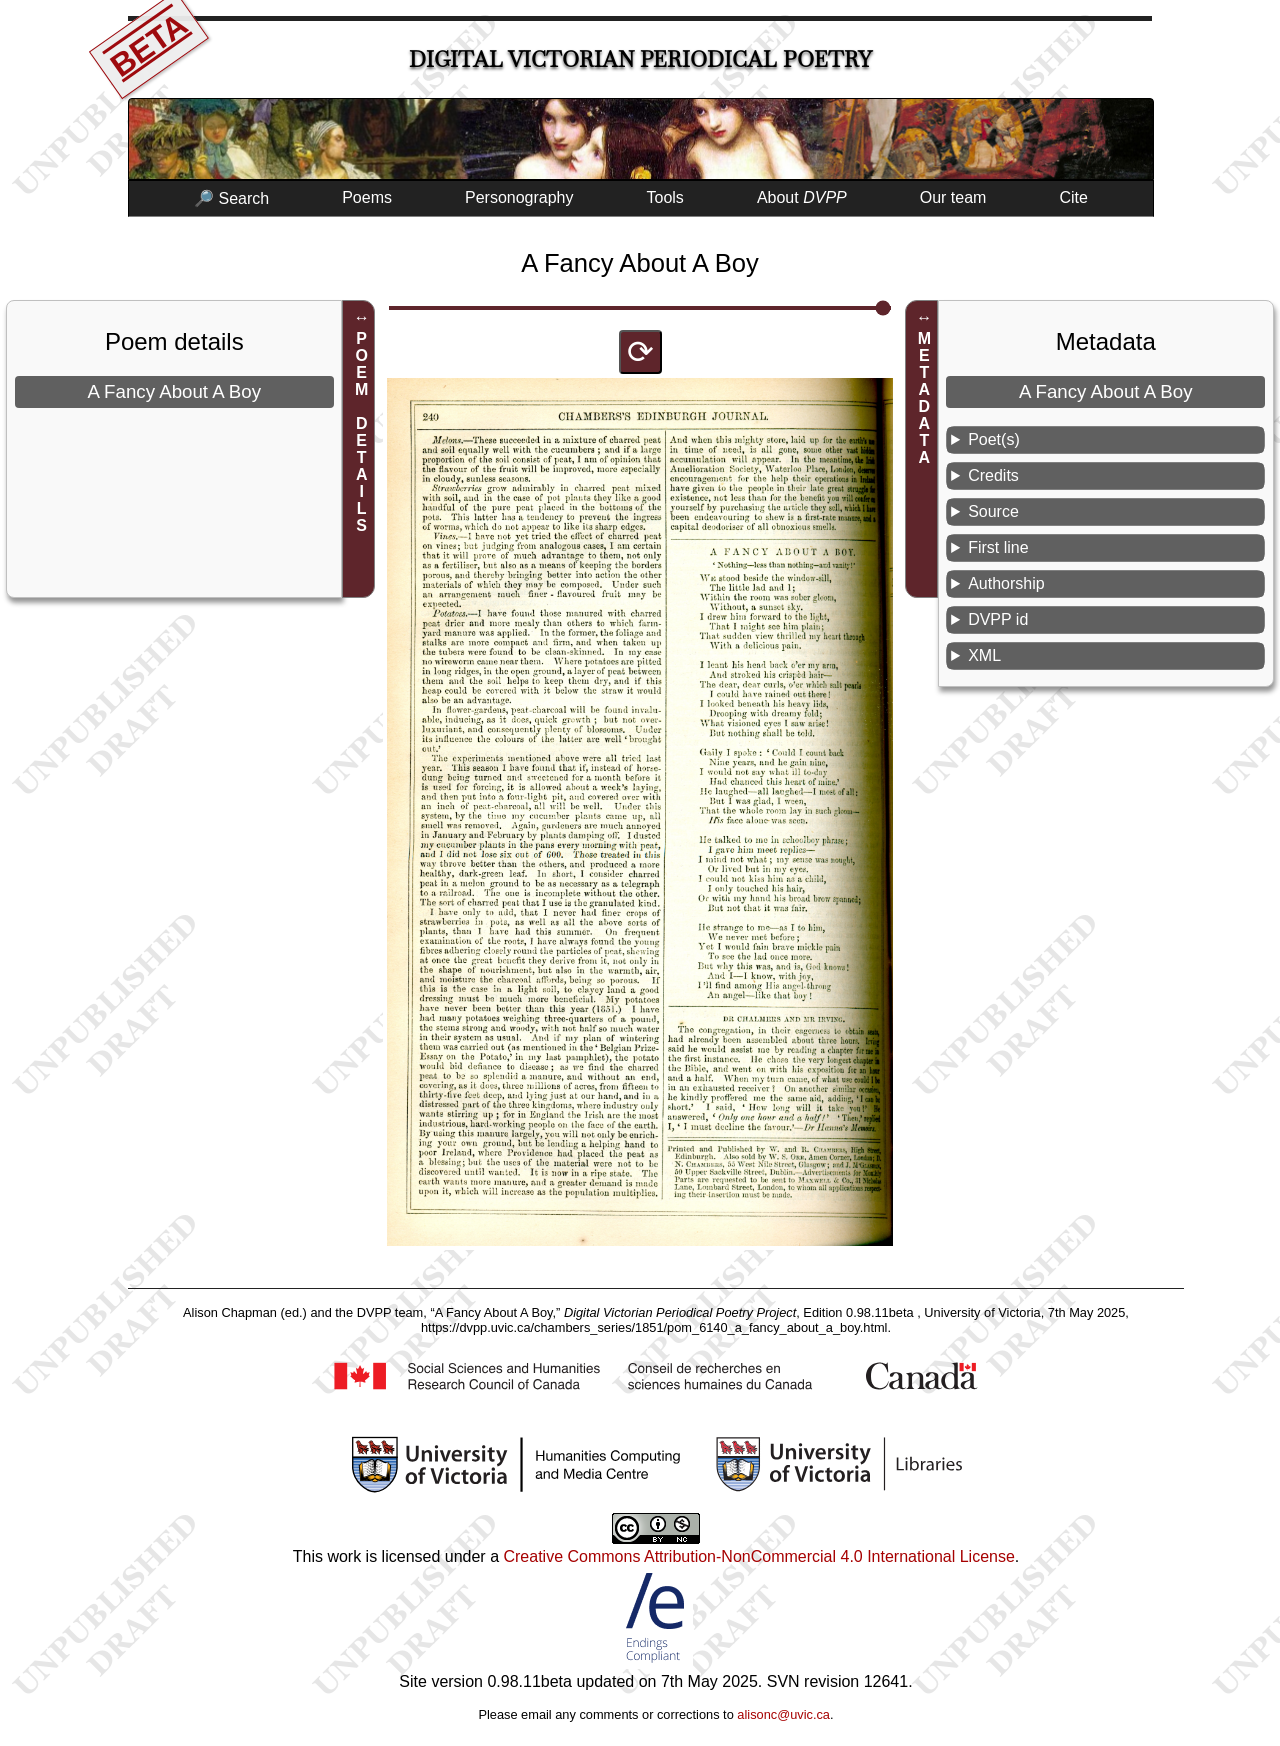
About (802, 197)
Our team (953, 197)
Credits (993, 475)
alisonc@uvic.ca (783, 1714)
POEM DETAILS (361, 432)
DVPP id (998, 619)
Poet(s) (994, 439)
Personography (519, 197)
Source (993, 511)
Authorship (1006, 583)
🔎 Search (231, 198)
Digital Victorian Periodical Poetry (640, 59)
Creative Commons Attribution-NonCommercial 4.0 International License (758, 1556)
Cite (1073, 197)
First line (998, 547)
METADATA (924, 398)
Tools (665, 197)
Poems (367, 197)
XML (984, 655)
